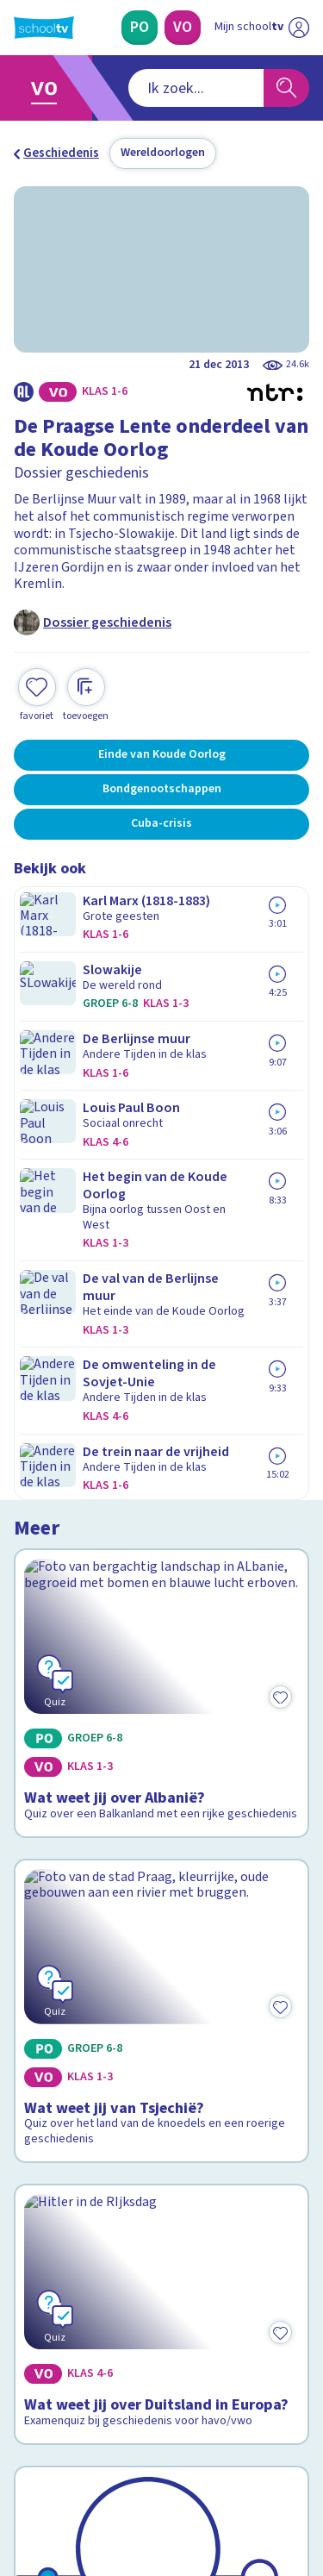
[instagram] (60, 2459)
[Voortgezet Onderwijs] (183, 27)
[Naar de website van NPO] (299, 27)
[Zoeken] (286, 88)
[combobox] (139, 88)
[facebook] (22, 2459)
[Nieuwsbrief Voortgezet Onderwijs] (162, 2338)
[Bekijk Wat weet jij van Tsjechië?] (161, 1250)
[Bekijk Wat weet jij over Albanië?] (161, 1014)
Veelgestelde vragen (83, 2116)
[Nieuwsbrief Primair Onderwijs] (162, 2290)
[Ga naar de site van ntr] (245, 2495)
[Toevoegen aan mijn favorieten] (37, 693)
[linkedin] (98, 2459)
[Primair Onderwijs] (139, 27)
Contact (42, 2093)
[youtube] (136, 2459)
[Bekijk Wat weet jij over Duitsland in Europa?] (161, 1496)
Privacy (40, 2162)
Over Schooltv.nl (71, 2139)
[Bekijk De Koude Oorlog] (161, 1737)
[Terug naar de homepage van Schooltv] (44, 27)
